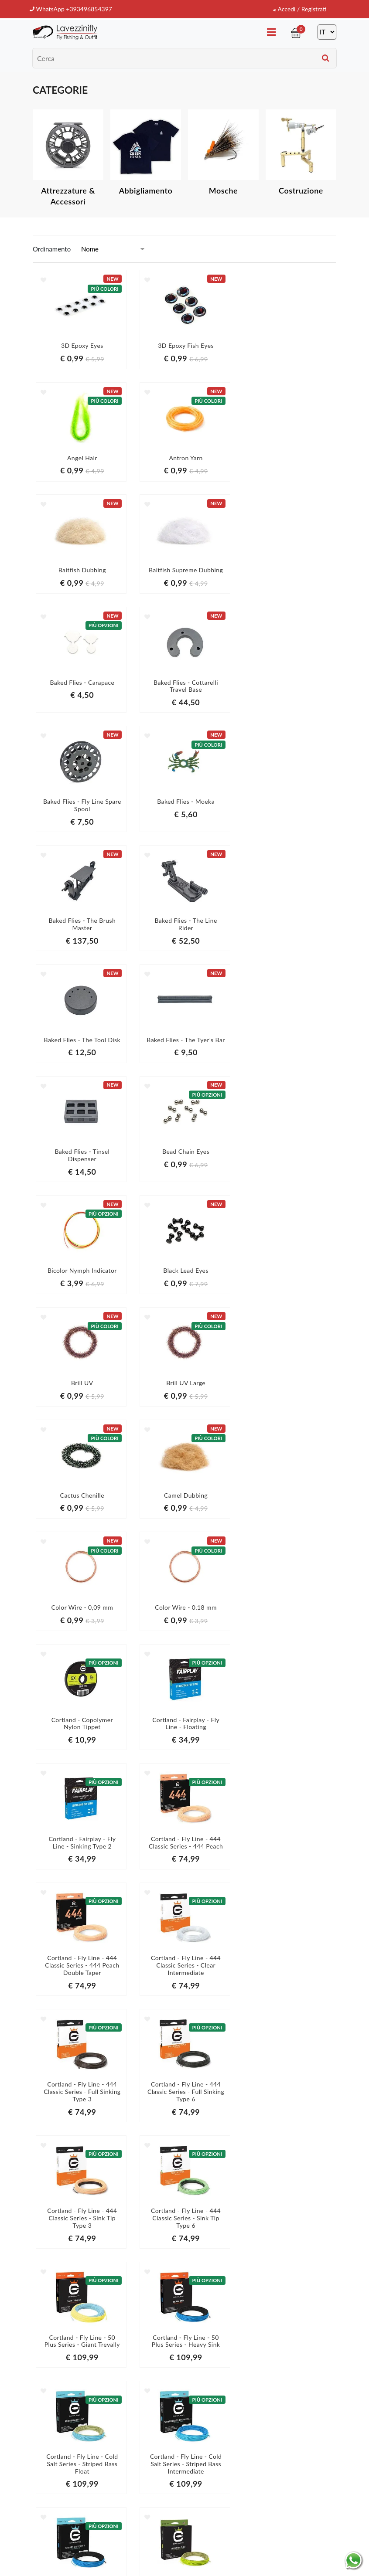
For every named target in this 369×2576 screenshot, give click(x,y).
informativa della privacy (301, 2448)
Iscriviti (301, 2430)
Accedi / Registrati (298, 9)
